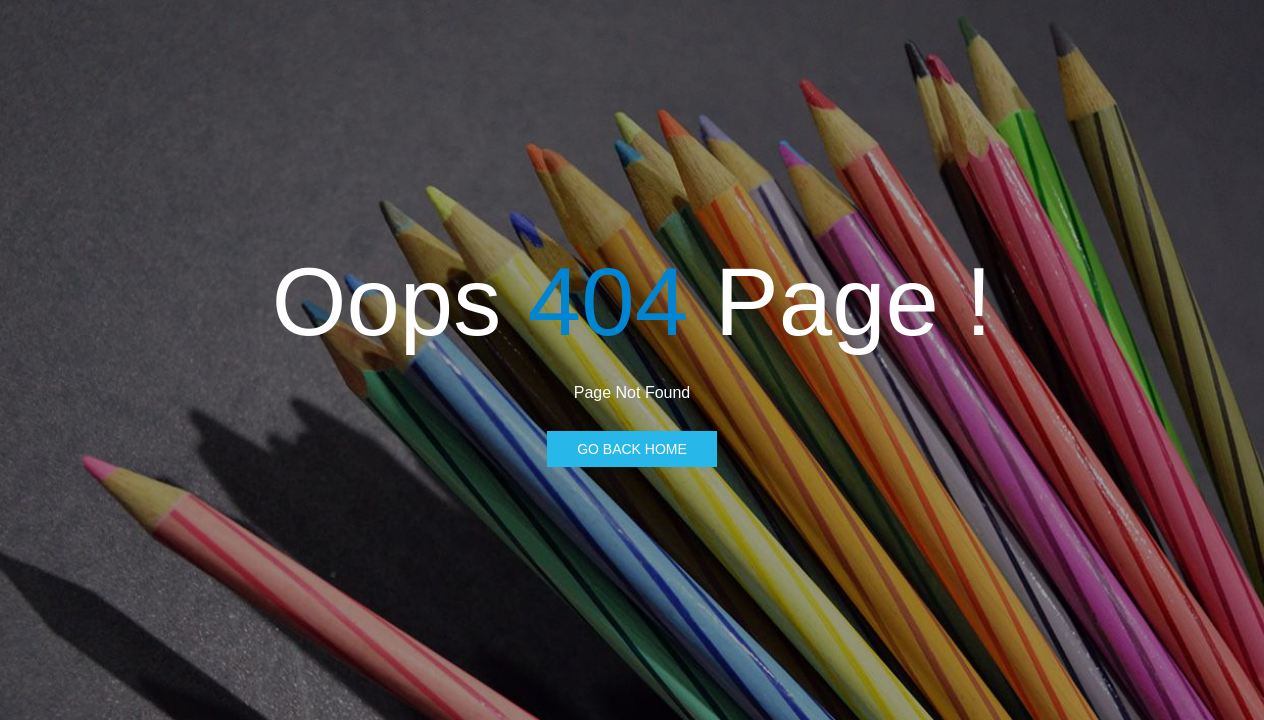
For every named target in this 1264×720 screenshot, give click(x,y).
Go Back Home (632, 449)
